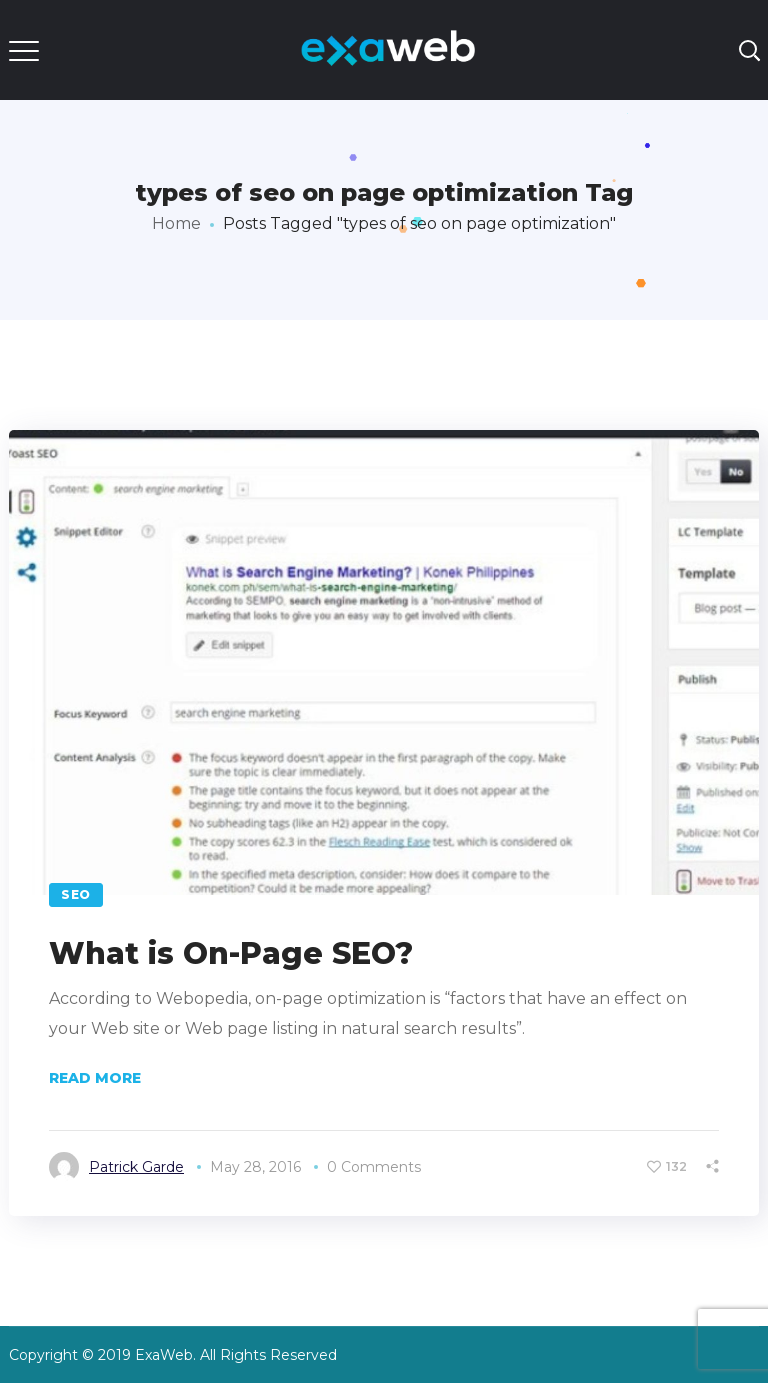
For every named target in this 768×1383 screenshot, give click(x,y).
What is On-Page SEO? (231, 953)
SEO (76, 894)
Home (176, 223)
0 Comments (374, 1167)
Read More (95, 1078)
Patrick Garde (136, 1167)
